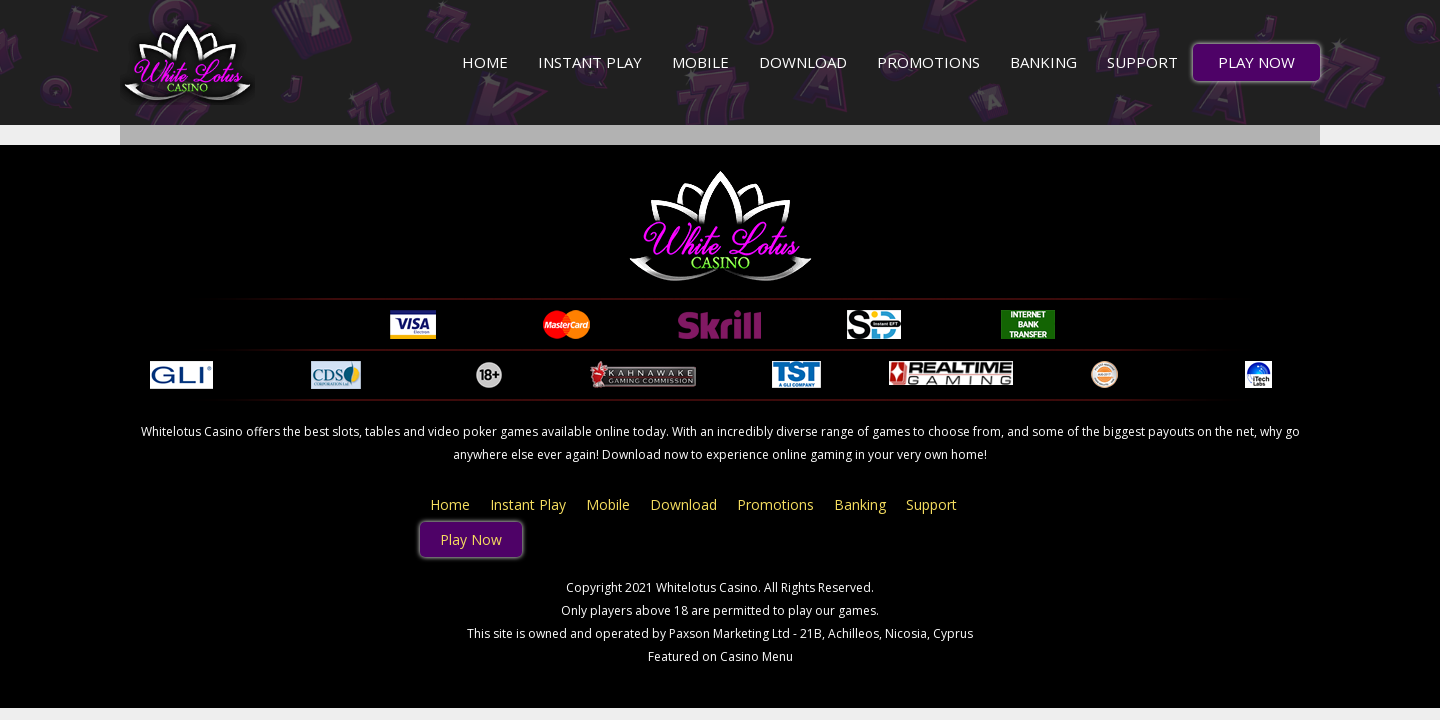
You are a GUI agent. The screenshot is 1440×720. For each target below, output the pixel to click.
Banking (1043, 62)
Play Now (1256, 62)
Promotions (928, 62)
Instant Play (590, 62)
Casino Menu (756, 656)
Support (1142, 62)
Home (485, 62)
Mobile (700, 62)
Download (803, 62)
